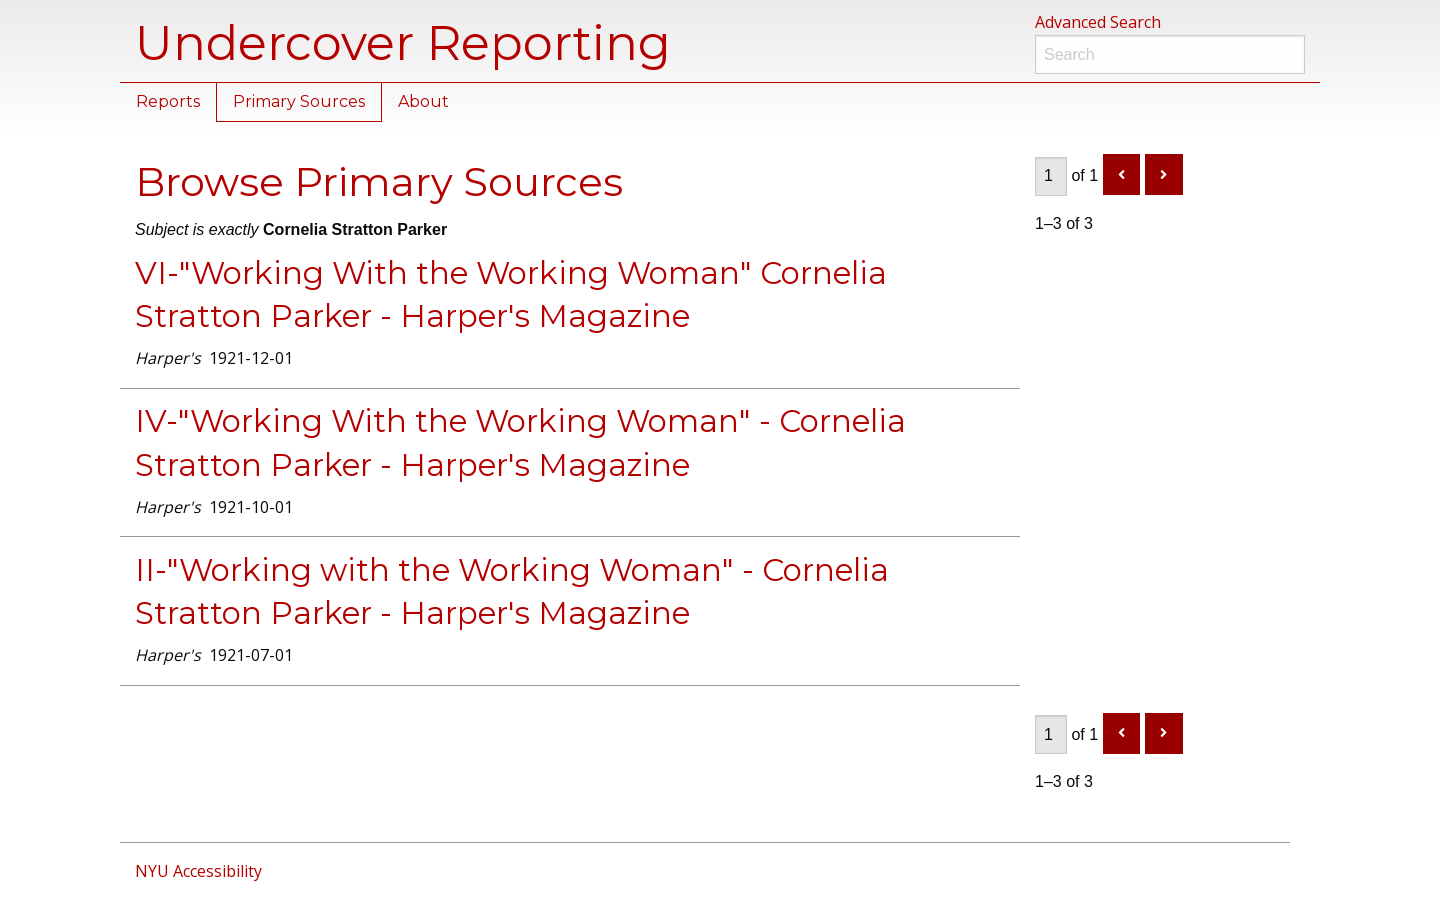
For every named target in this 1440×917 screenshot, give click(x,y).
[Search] (1170, 54)
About (423, 101)
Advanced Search (1098, 22)
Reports (168, 101)
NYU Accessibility (198, 871)
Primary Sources (299, 101)
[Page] (1051, 176)
